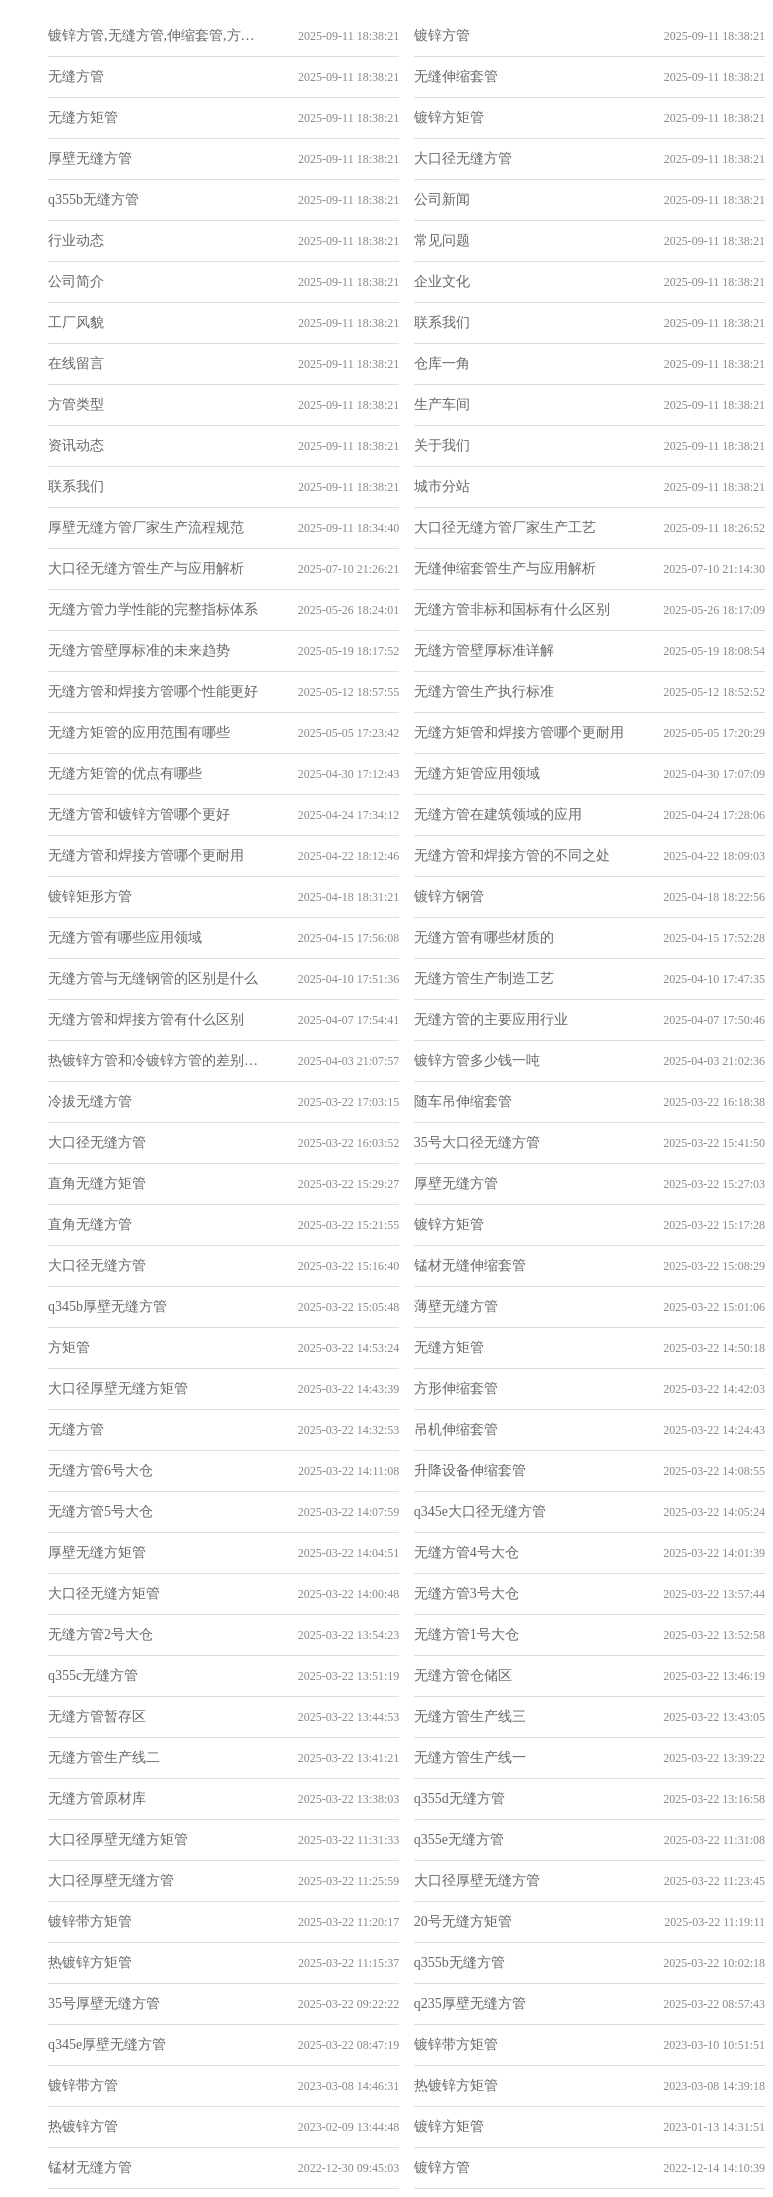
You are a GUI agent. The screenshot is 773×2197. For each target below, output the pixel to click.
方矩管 (69, 1347)
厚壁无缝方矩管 (97, 1552)
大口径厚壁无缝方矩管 (118, 1388)
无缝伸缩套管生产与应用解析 (505, 568)
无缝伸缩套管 (456, 76)
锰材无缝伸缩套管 (470, 1265)
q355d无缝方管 (459, 1798)
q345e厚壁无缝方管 (107, 2044)
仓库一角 (442, 363)
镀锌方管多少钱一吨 (477, 1060)
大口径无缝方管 (463, 158)
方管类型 (76, 404)
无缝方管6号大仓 (100, 1470)
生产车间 (442, 404)
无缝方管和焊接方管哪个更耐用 (146, 855)
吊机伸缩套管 (456, 1429)
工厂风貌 (76, 322)
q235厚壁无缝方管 (470, 2003)
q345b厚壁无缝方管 (107, 1306)
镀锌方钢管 (449, 896)
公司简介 (76, 281)
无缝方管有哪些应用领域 (125, 937)
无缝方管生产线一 (470, 1757)
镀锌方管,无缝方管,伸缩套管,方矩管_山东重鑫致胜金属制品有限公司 (153, 35)
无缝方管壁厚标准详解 (484, 650)
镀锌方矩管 (449, 117)
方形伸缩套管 (456, 1388)
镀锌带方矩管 (90, 1921)
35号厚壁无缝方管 (104, 2003)
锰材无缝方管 (90, 2167)
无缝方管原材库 (97, 1798)
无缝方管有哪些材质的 (484, 937)
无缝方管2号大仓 (100, 1634)
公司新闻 (442, 199)
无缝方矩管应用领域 (477, 773)
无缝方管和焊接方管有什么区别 (146, 1019)
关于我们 (442, 445)
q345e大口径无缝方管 (480, 1511)
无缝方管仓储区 (463, 1675)
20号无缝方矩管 (463, 1921)
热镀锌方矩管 (90, 1962)
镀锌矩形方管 (90, 896)
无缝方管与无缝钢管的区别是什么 (153, 978)
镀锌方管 (442, 35)
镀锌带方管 (83, 2085)
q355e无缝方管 (459, 1839)
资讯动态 (76, 445)
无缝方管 (76, 76)
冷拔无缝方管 (90, 1101)
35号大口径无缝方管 (477, 1142)
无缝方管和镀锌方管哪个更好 (139, 814)
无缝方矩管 (83, 117)
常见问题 (442, 240)
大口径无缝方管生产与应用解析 (146, 568)
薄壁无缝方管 (456, 1306)
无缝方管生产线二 (104, 1757)
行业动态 (76, 240)
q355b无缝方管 (93, 199)
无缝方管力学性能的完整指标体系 (153, 609)
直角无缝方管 (90, 1224)
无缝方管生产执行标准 (484, 691)
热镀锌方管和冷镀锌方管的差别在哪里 (153, 1060)
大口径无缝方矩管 (104, 1593)
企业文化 (442, 281)
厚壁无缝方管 (90, 158)
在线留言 (76, 363)
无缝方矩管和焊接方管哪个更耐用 (519, 732)
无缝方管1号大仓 (466, 1634)
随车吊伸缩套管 (463, 1101)
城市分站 (442, 486)
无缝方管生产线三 (470, 1716)
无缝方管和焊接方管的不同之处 (512, 855)
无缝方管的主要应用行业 (491, 1019)
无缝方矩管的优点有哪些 (125, 773)
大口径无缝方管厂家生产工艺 (505, 527)
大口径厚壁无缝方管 (111, 1880)
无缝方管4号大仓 (466, 1552)
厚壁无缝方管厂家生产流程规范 (146, 527)
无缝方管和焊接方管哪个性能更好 (153, 691)
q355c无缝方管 (93, 1675)
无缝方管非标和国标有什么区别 (512, 609)
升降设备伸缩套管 (470, 1470)
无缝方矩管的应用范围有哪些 (139, 732)
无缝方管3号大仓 (466, 1593)
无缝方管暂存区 (97, 1716)
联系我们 (442, 322)
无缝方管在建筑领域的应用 (498, 814)
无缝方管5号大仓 (100, 1511)
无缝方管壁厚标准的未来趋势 (139, 650)
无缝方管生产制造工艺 (484, 978)
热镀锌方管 (83, 2126)
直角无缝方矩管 (97, 1183)
